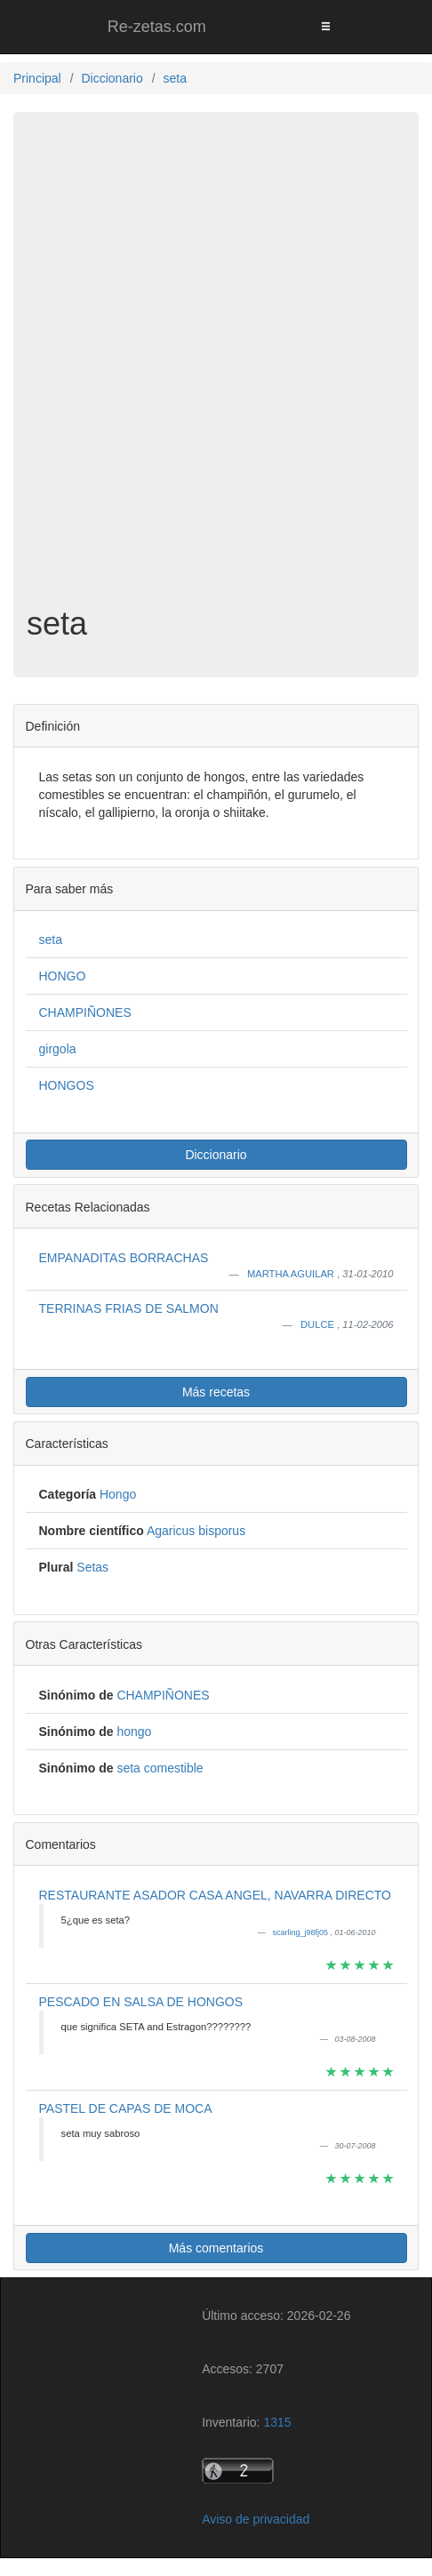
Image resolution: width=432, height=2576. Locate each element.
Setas (92, 1567)
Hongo (118, 1494)
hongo (133, 1731)
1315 (277, 2422)
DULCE (318, 1324)
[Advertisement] (216, 372)
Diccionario (215, 1155)
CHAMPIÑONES (85, 1012)
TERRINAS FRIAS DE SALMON (129, 1308)
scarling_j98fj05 (301, 1932)
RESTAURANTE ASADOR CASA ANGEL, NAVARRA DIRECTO (215, 1895)
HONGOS (66, 1085)
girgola (57, 1049)
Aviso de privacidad (255, 2519)
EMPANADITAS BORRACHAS (124, 1258)
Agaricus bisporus (196, 1531)
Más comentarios (216, 2248)
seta (50, 939)
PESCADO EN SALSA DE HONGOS (141, 2002)
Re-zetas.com (157, 27)
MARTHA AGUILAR (292, 1273)
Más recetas (216, 1392)
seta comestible (159, 1768)
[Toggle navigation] (325, 27)
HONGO (62, 976)
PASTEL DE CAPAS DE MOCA (125, 2108)
